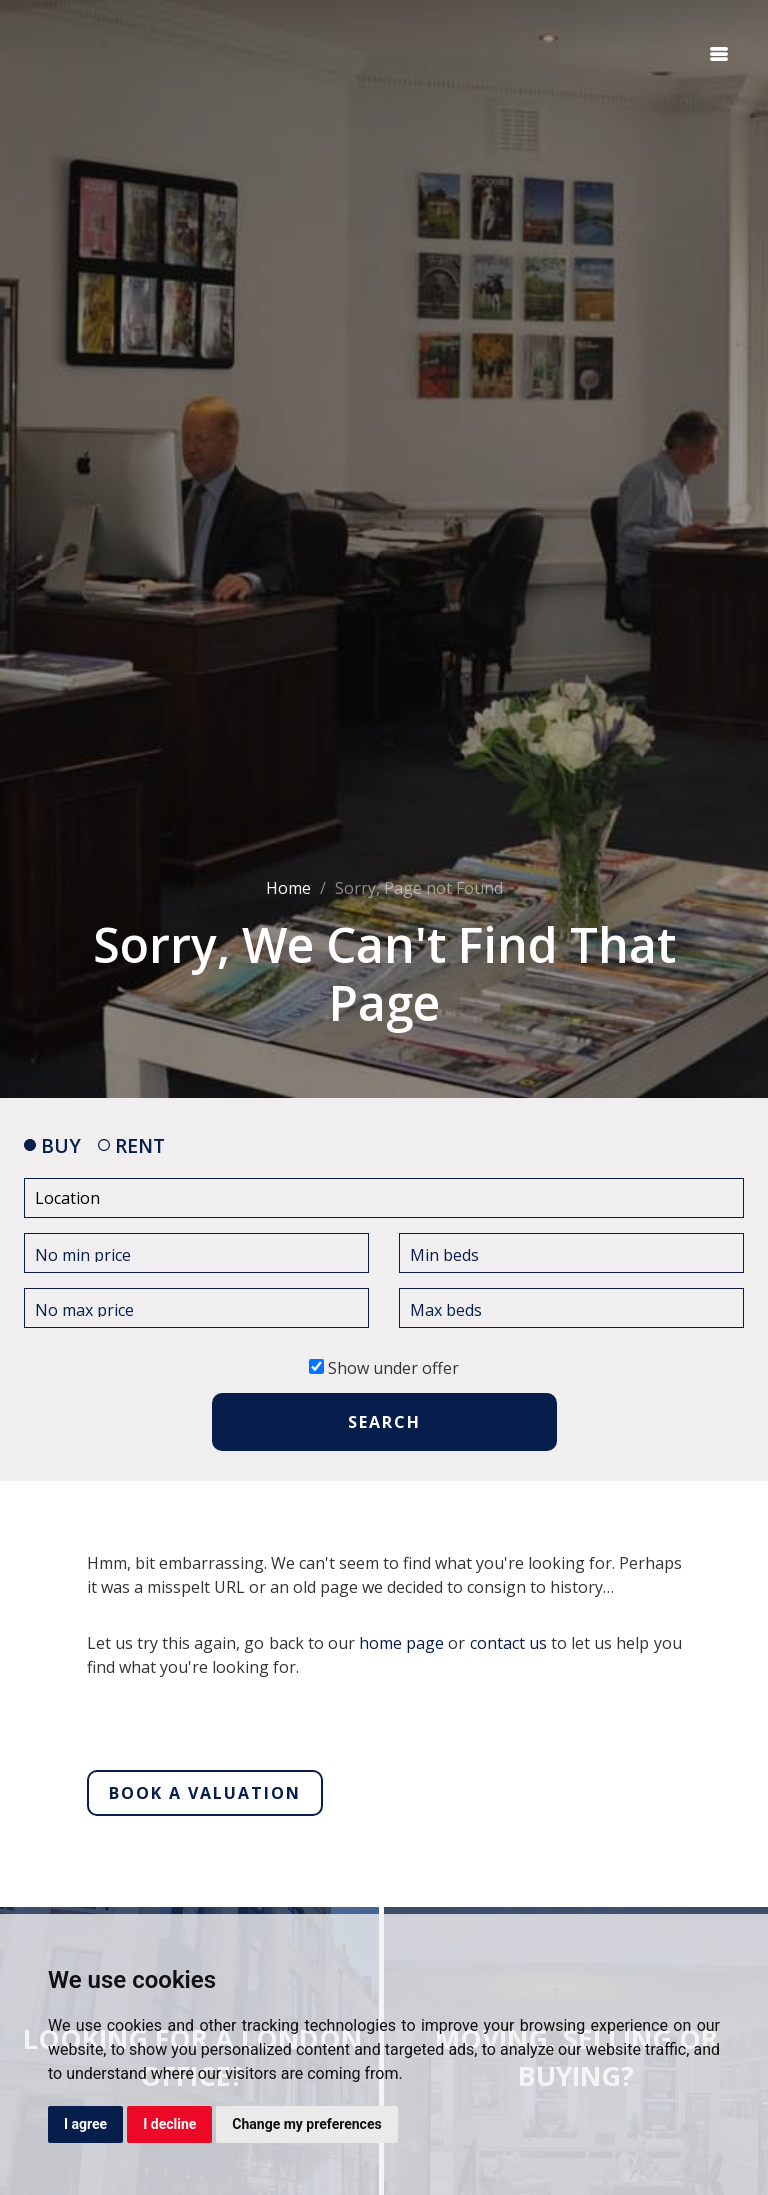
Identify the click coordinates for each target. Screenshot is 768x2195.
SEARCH (384, 1422)
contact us (508, 1643)
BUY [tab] (52, 1145)
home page (401, 1643)
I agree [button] (85, 2124)
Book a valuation (205, 1793)
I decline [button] (169, 2124)
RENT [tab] (131, 1145)
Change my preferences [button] (306, 2124)
